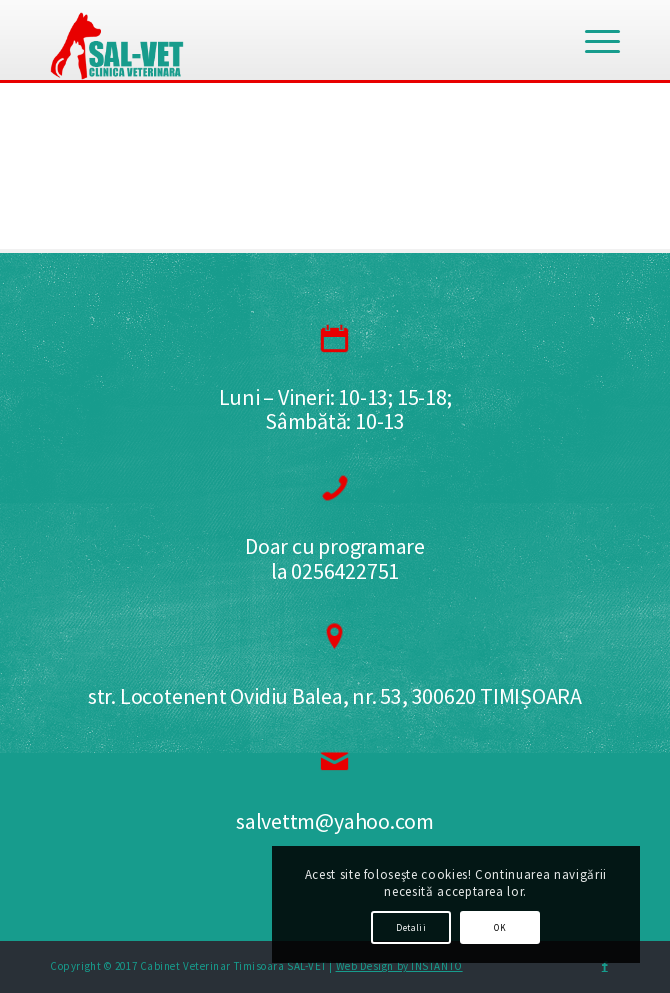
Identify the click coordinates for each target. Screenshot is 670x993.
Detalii (411, 927)
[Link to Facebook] (605, 966)
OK (500, 927)
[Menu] (592, 40)
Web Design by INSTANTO (399, 966)
